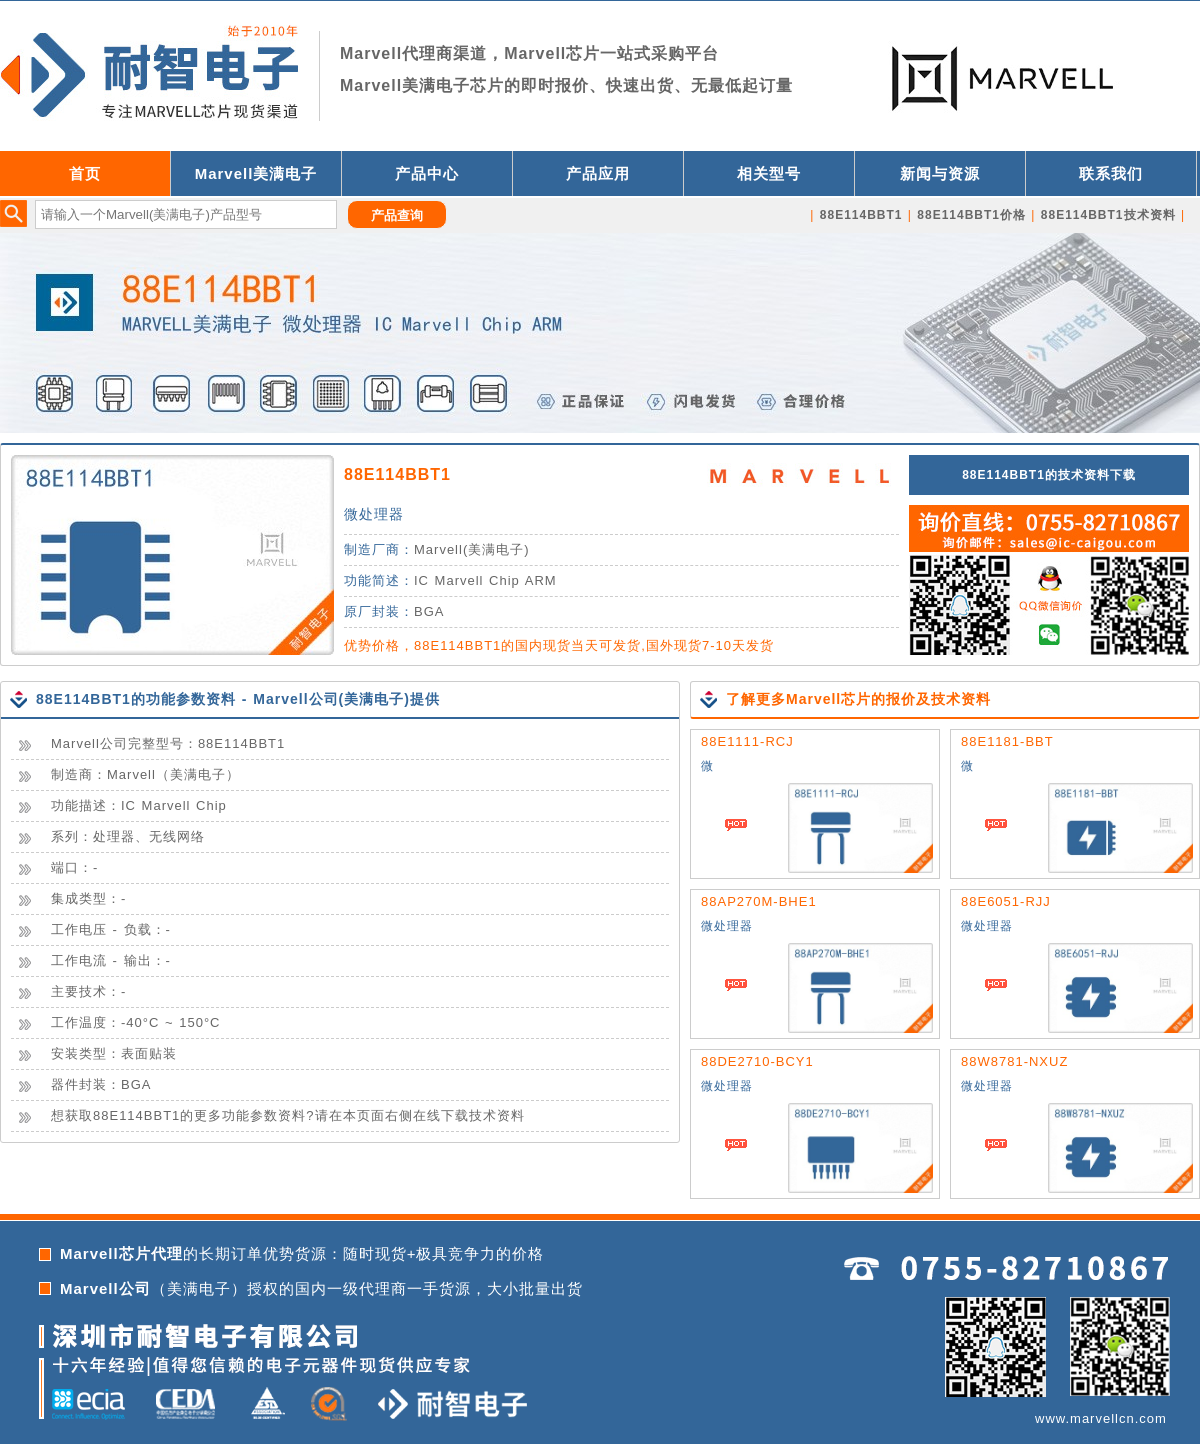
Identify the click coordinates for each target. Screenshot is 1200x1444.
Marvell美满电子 (256, 173)
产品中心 (427, 173)
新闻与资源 (940, 173)
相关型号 (769, 173)
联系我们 (1111, 173)
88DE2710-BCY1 (757, 1061)
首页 (85, 173)
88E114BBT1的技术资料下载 (1049, 475)
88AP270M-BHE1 (759, 901)
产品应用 (598, 173)
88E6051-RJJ (1006, 901)
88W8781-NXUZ (1014, 1061)
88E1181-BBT (1007, 741)
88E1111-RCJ (747, 741)
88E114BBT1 (397, 474)
